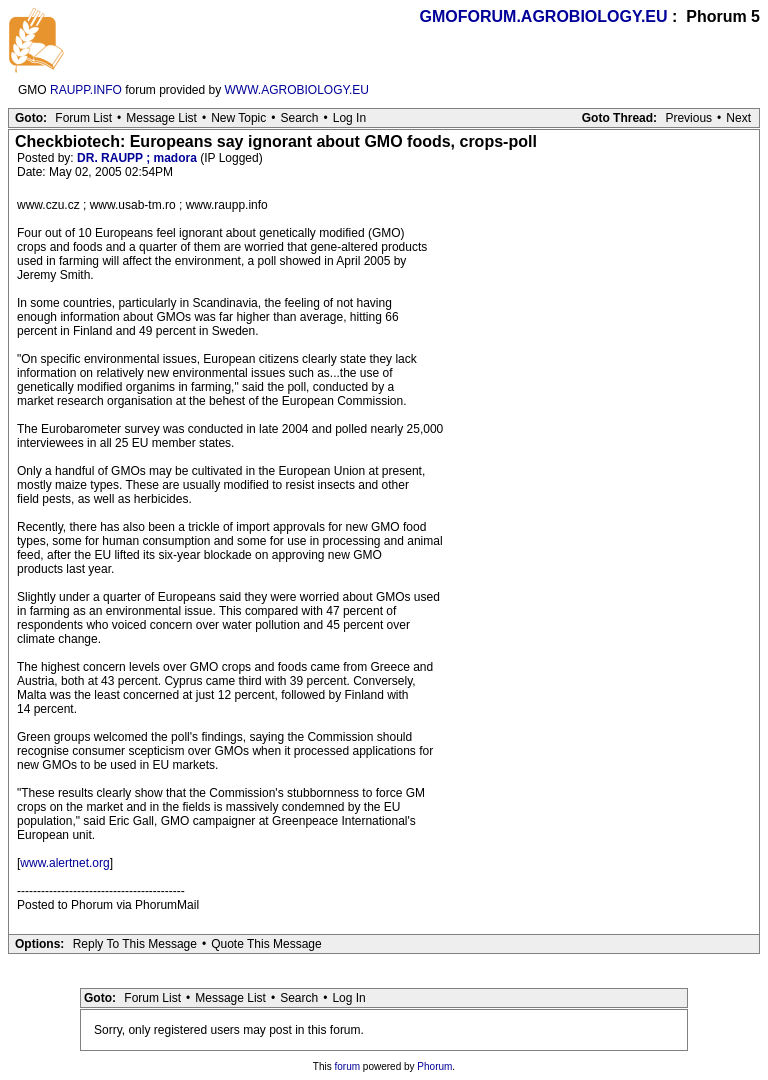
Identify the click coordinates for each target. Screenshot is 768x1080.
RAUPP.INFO (86, 90)
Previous (688, 118)
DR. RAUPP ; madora (137, 158)
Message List (161, 118)
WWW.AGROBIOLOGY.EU (297, 90)
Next (738, 118)
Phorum (434, 1066)
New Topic (238, 118)
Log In (349, 118)
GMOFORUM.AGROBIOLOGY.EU (544, 16)
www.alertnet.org (64, 863)
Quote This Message (266, 944)
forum (348, 1066)
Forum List (83, 118)
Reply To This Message (135, 944)
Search (299, 118)
